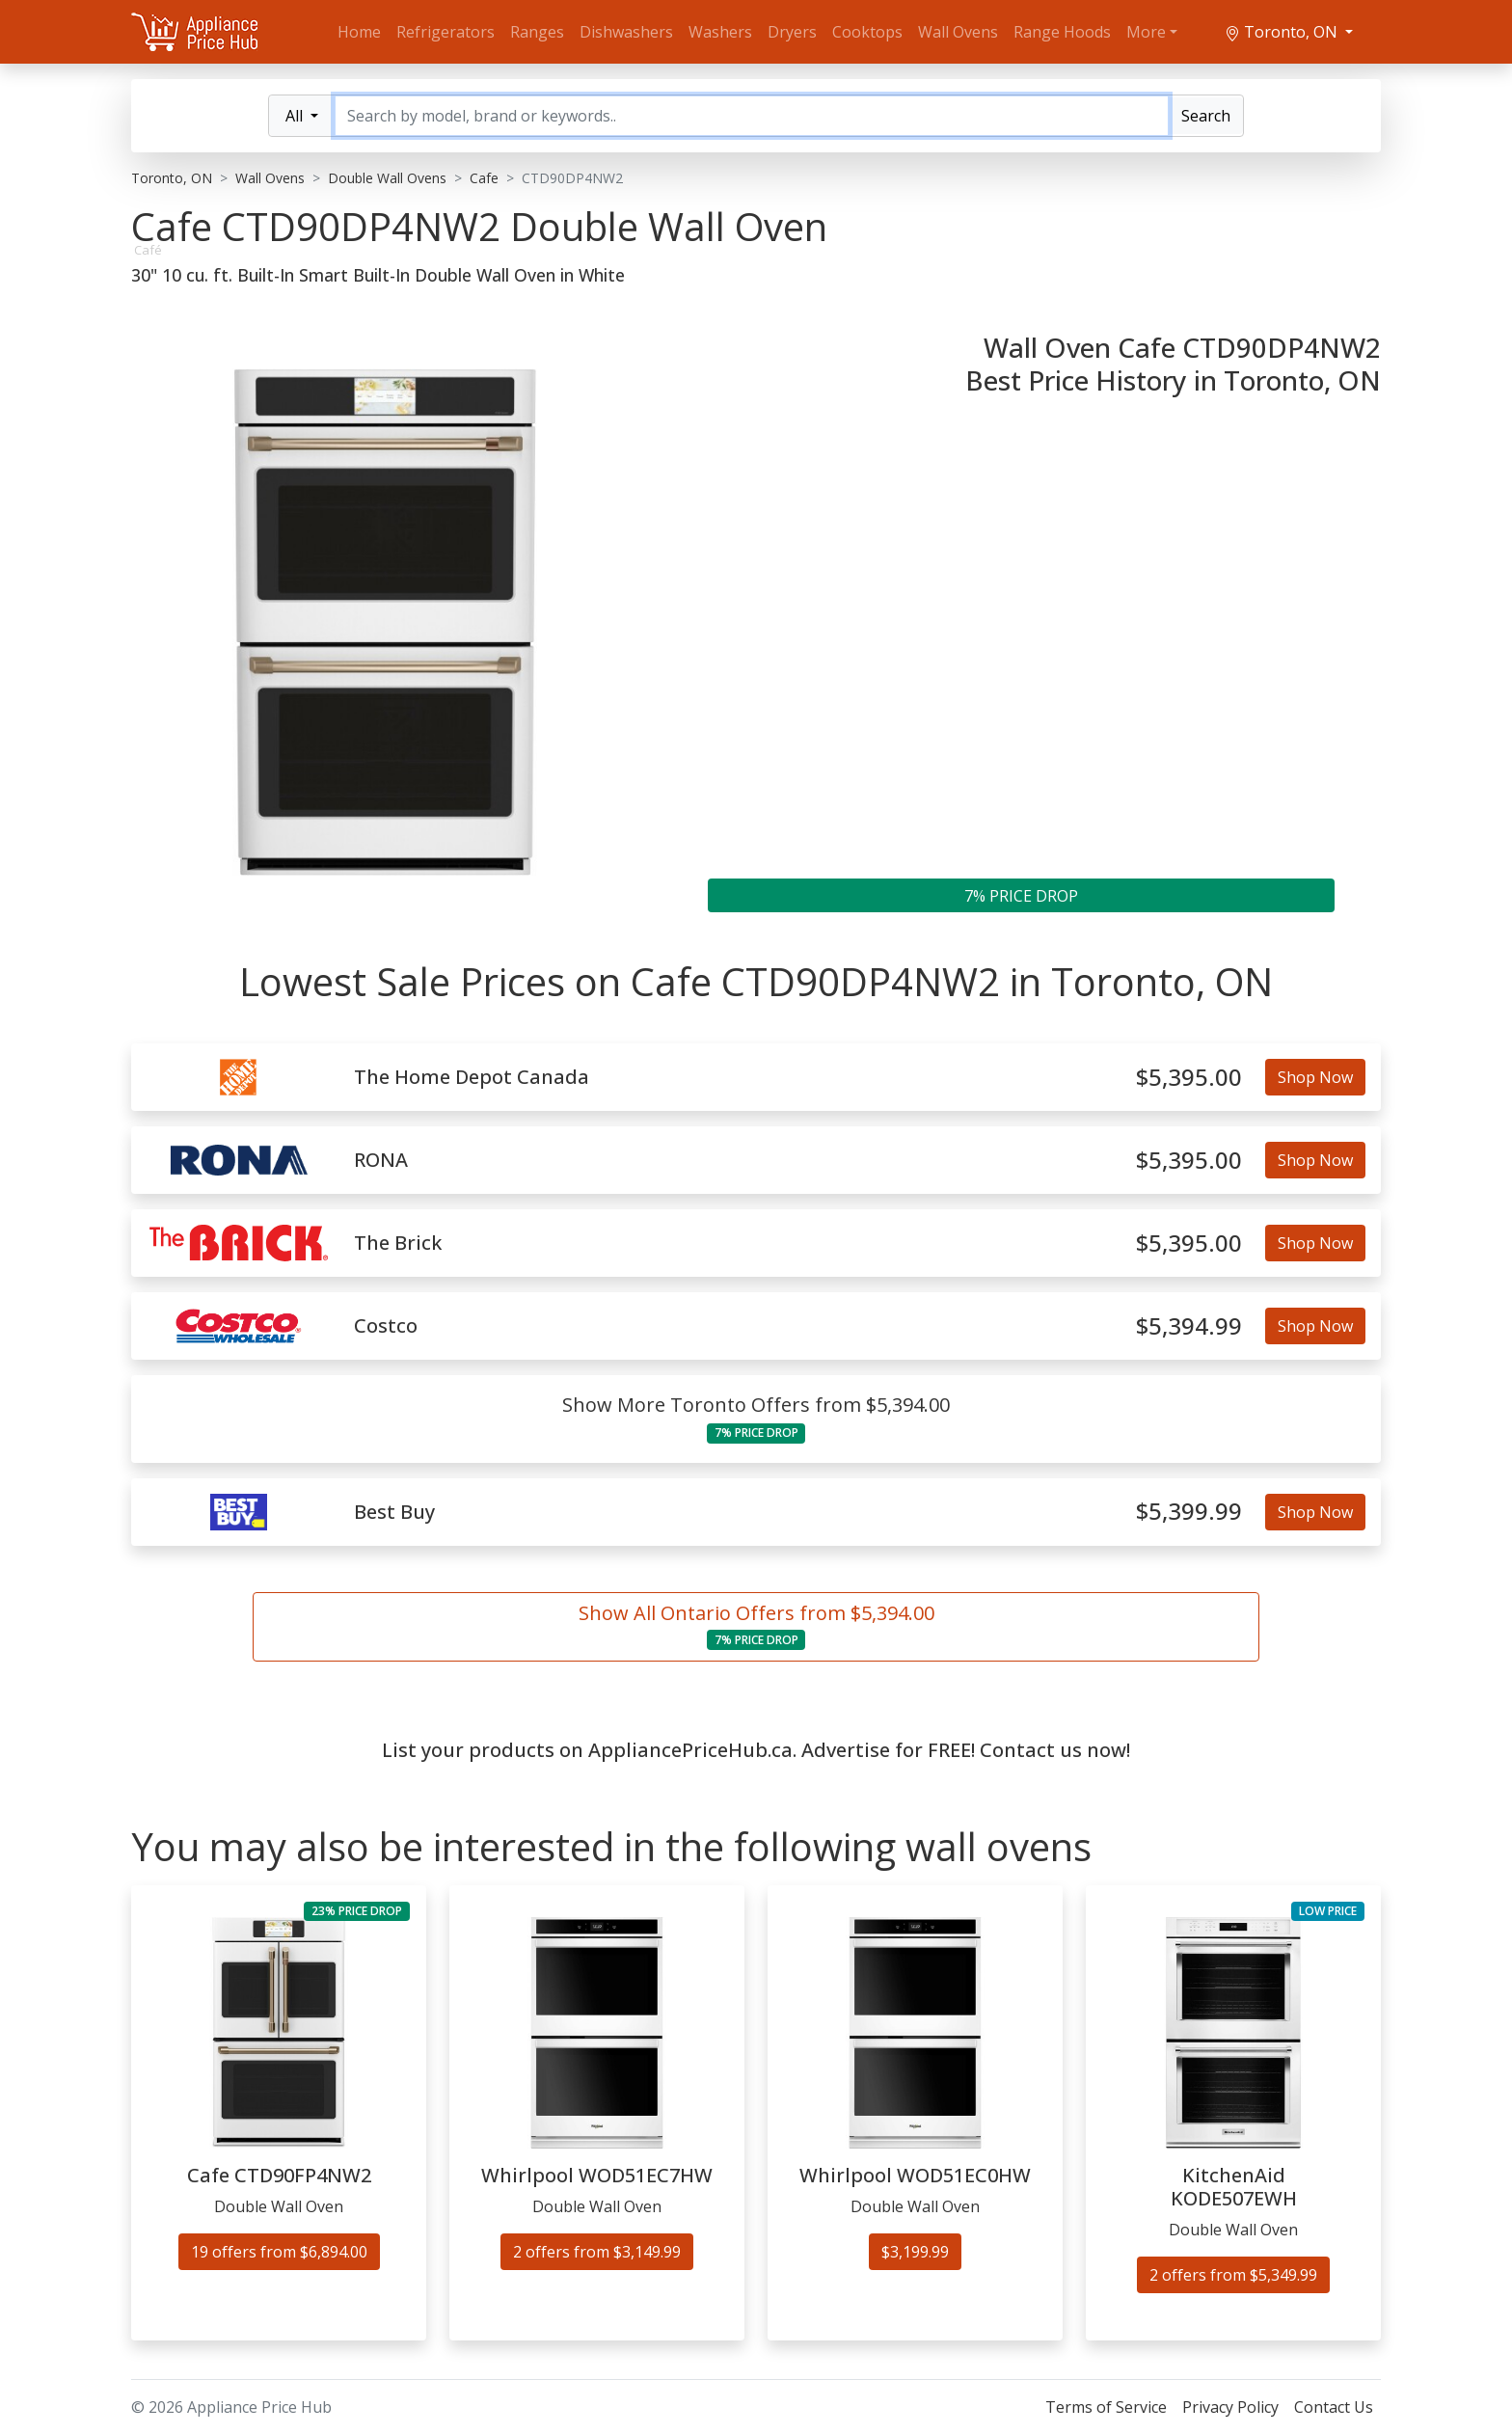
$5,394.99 (1189, 1326)
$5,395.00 (1189, 1078)
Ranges (537, 31)
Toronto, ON (1283, 31)
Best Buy (394, 1512)
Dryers (792, 31)
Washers (720, 31)
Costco (386, 1326)
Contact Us (1333, 2407)
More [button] (1146, 31)
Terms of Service (1106, 2407)
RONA (381, 1160)
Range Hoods (1062, 31)
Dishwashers (626, 31)
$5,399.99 (1189, 1512)
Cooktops (867, 31)
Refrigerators (445, 31)
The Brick (398, 1243)
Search (1205, 115)
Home (359, 31)
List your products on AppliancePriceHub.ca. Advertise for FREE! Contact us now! (756, 1750)
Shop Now (1315, 1077)
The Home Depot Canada (471, 1077)
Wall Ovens (958, 31)
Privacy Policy (1230, 2407)
